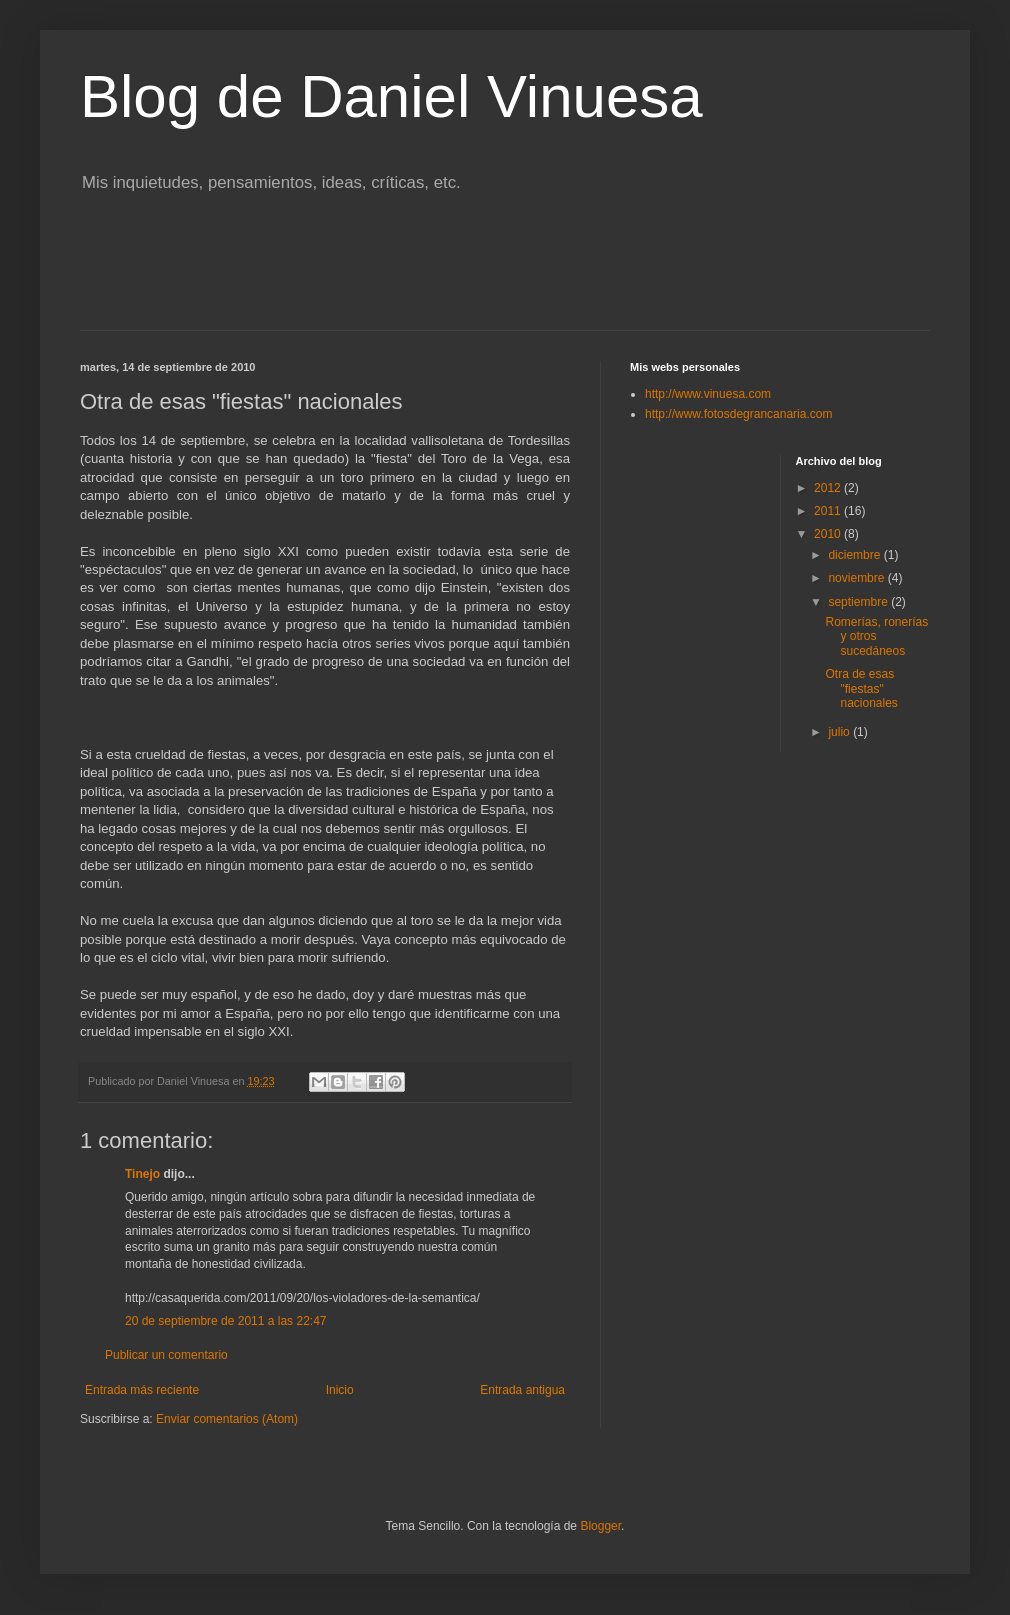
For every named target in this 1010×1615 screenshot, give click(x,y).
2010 (829, 534)
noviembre (857, 578)
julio (840, 732)
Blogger (600, 1526)
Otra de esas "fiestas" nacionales (861, 688)
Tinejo (142, 1174)
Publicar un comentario (166, 1355)
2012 (829, 488)
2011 (829, 511)
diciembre (855, 555)
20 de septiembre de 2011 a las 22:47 (225, 1321)
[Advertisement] (505, 275)
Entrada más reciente (142, 1390)
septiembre (859, 602)
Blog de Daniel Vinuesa (391, 96)
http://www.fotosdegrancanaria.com (738, 414)
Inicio (340, 1390)
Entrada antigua (522, 1390)
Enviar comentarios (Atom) (227, 1419)
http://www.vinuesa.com (708, 394)
